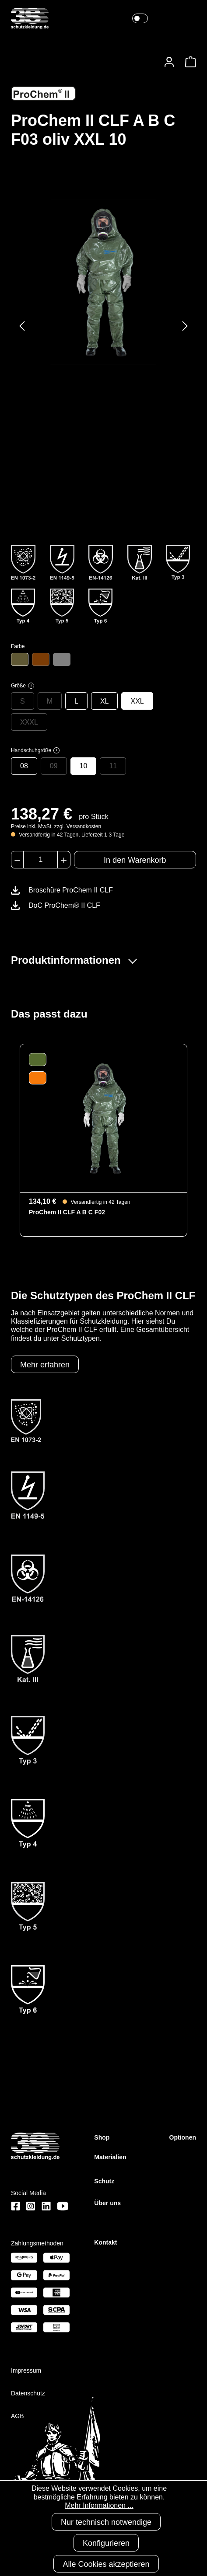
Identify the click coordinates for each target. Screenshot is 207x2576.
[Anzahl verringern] (17, 859)
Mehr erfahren (45, 1364)
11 (113, 766)
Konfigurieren (106, 2543)
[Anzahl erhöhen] (63, 859)
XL (104, 701)
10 (84, 766)
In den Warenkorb (135, 860)
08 (24, 766)
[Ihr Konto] (169, 62)
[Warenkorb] (188, 62)
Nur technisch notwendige (106, 2522)
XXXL (29, 722)
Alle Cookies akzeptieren (106, 2564)
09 (54, 766)
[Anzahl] (40, 859)
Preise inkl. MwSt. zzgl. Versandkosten (56, 826)
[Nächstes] (185, 326)
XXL (137, 701)
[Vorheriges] (21, 326)
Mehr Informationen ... (99, 2505)
